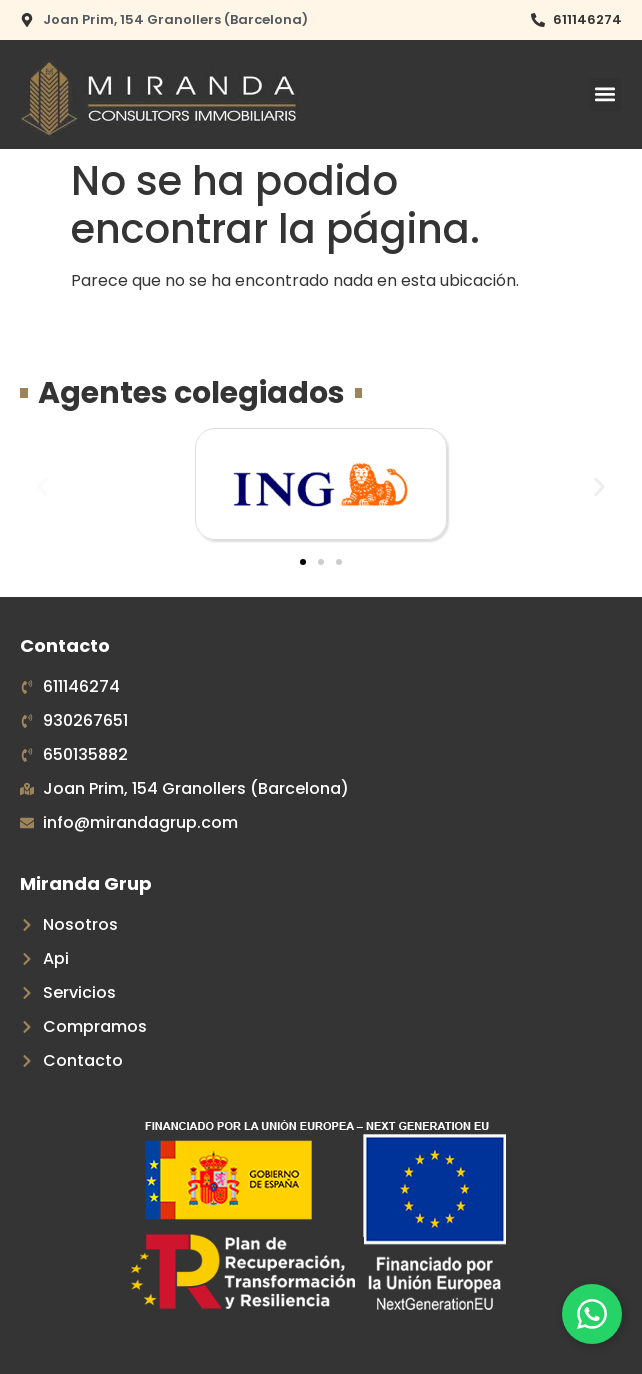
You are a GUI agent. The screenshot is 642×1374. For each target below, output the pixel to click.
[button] (605, 94)
